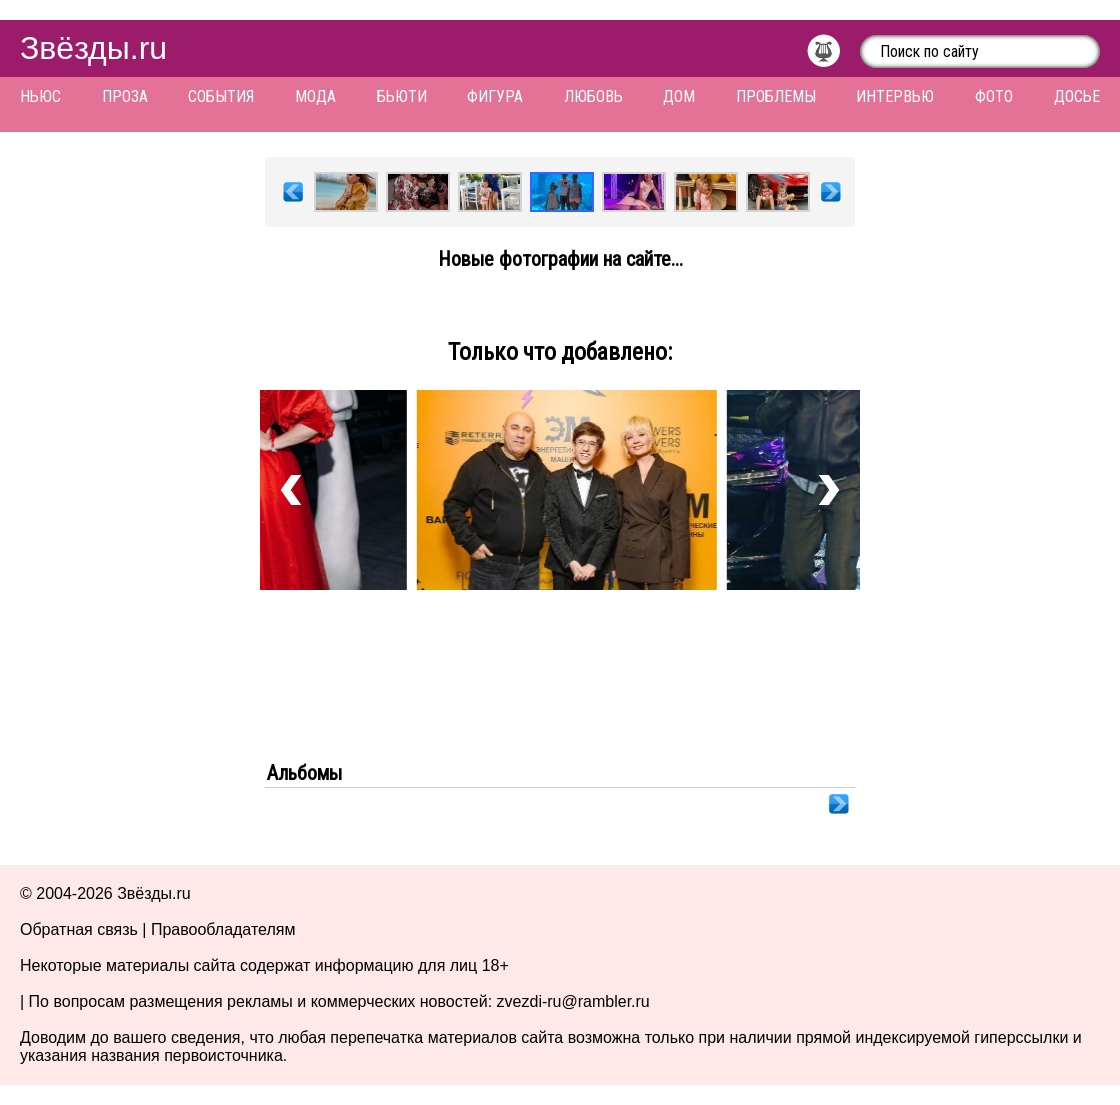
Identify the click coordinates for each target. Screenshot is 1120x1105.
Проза (125, 96)
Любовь (593, 96)
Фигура (495, 96)
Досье (1077, 96)
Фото (994, 96)
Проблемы (776, 96)
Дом (679, 96)
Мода (315, 96)
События (221, 96)
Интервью (895, 96)
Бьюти (402, 96)
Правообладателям (223, 929)
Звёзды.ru (93, 48)
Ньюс (40, 96)
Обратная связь (79, 929)
